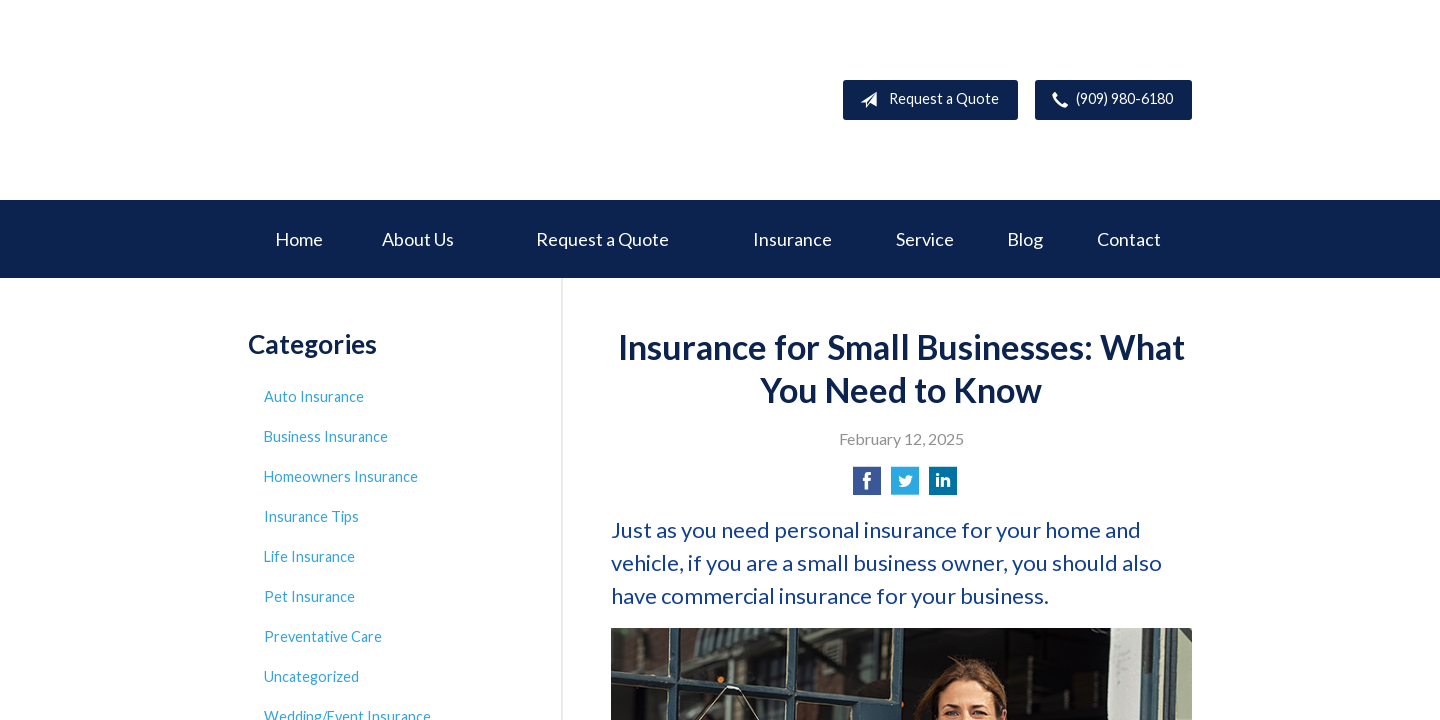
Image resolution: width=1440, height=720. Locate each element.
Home (299, 239)
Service (925, 239)
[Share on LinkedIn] (943, 486)
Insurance (792, 239)
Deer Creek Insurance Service (398, 100)
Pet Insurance (309, 596)
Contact (1129, 239)
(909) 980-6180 (1108, 100)
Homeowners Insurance (341, 476)
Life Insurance (309, 556)
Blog (1025, 239)
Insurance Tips (311, 516)
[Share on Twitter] (905, 486)
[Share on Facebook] (867, 486)
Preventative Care (323, 636)
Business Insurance (326, 436)
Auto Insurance (314, 396)
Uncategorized (311, 676)
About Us (418, 239)
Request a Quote (925, 100)
